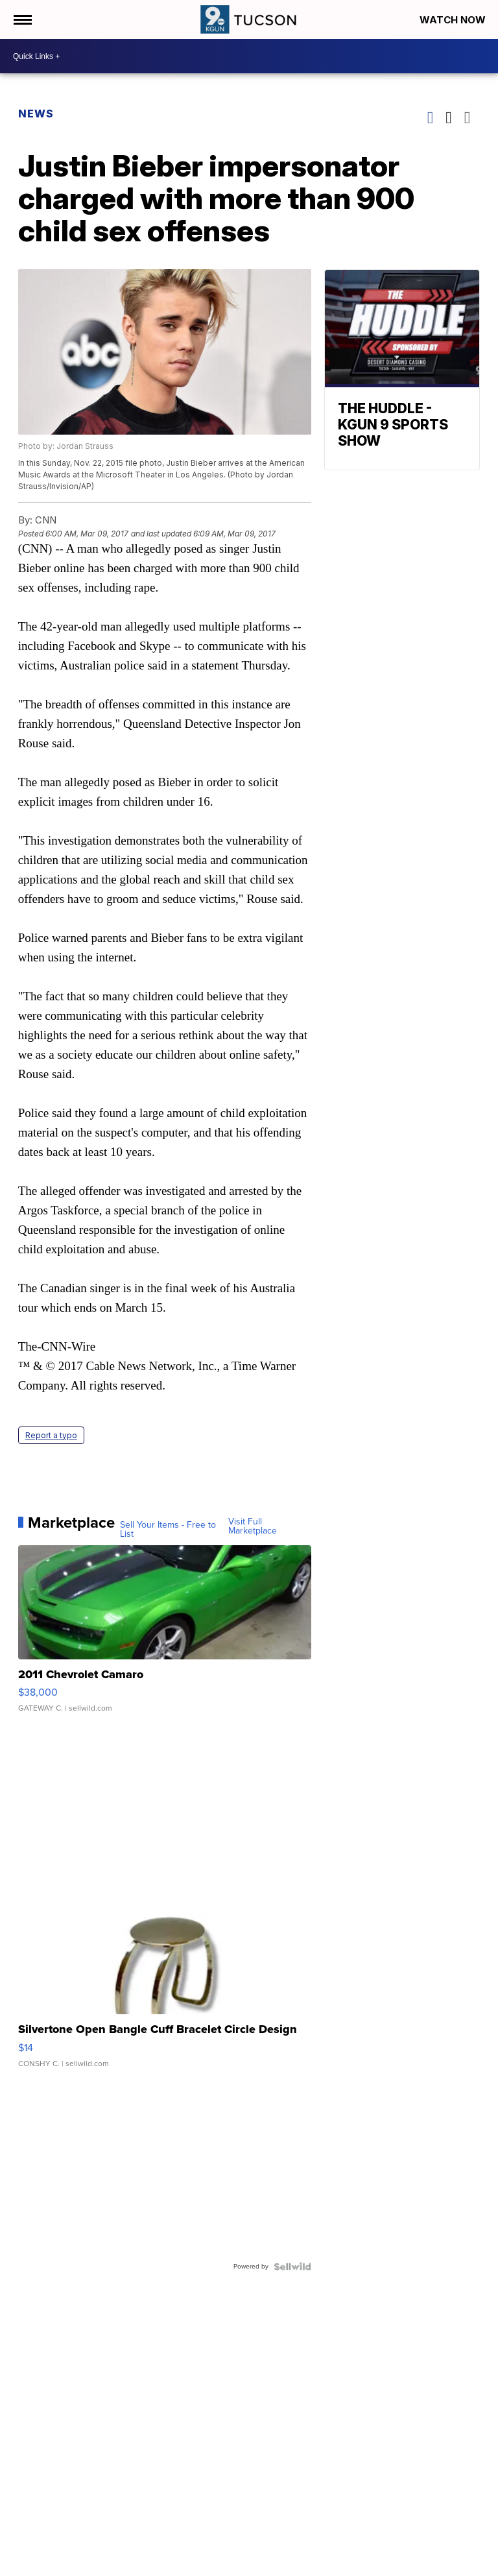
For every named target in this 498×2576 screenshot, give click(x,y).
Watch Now (454, 20)
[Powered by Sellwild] (292, 2266)
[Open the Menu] (22, 19)
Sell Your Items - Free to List (168, 1530)
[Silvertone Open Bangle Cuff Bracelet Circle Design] (165, 1990)
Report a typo (51, 1435)
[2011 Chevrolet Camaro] (165, 1635)
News (36, 113)
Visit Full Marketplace (252, 1526)
